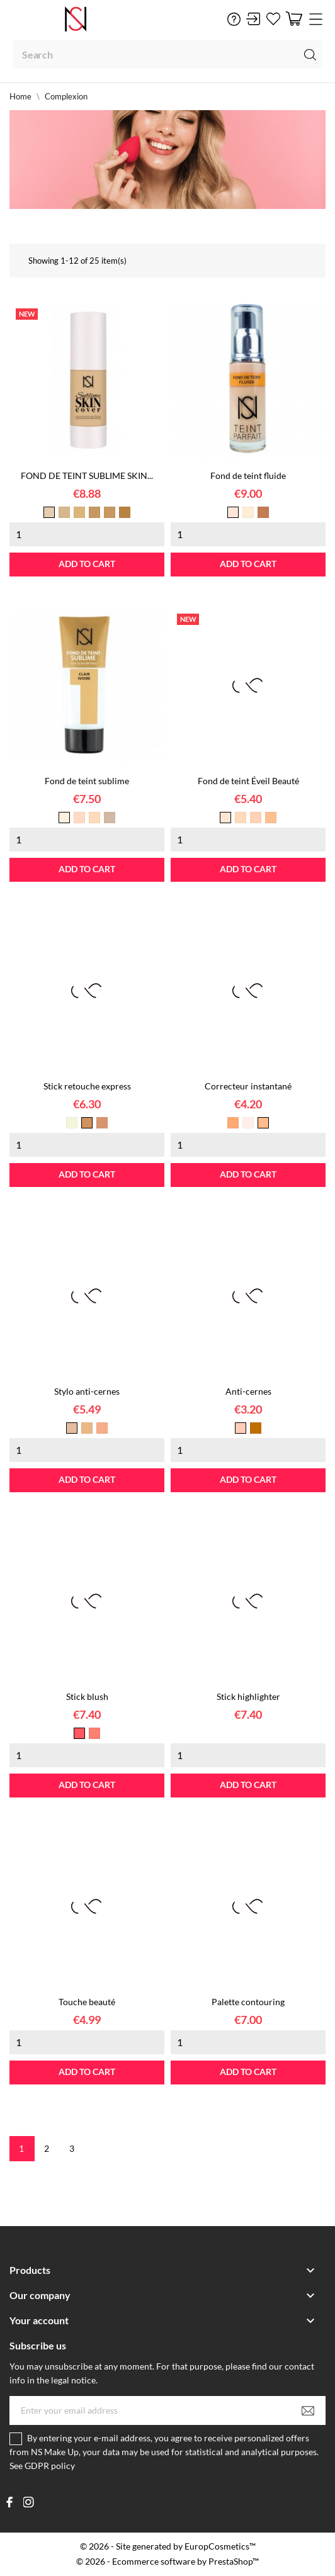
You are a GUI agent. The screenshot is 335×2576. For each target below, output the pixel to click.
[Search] (167, 54)
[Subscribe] (308, 2410)
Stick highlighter (248, 1696)
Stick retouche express (87, 1086)
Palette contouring (248, 2001)
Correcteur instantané (248, 1086)
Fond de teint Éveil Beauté (248, 780)
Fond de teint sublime (87, 780)
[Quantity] (86, 534)
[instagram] (28, 2502)
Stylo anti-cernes (87, 1391)
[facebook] (9, 2502)
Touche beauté (87, 2001)
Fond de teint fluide (248, 475)
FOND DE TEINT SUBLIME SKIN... (87, 475)
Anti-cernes (248, 1391)
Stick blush (87, 1696)
